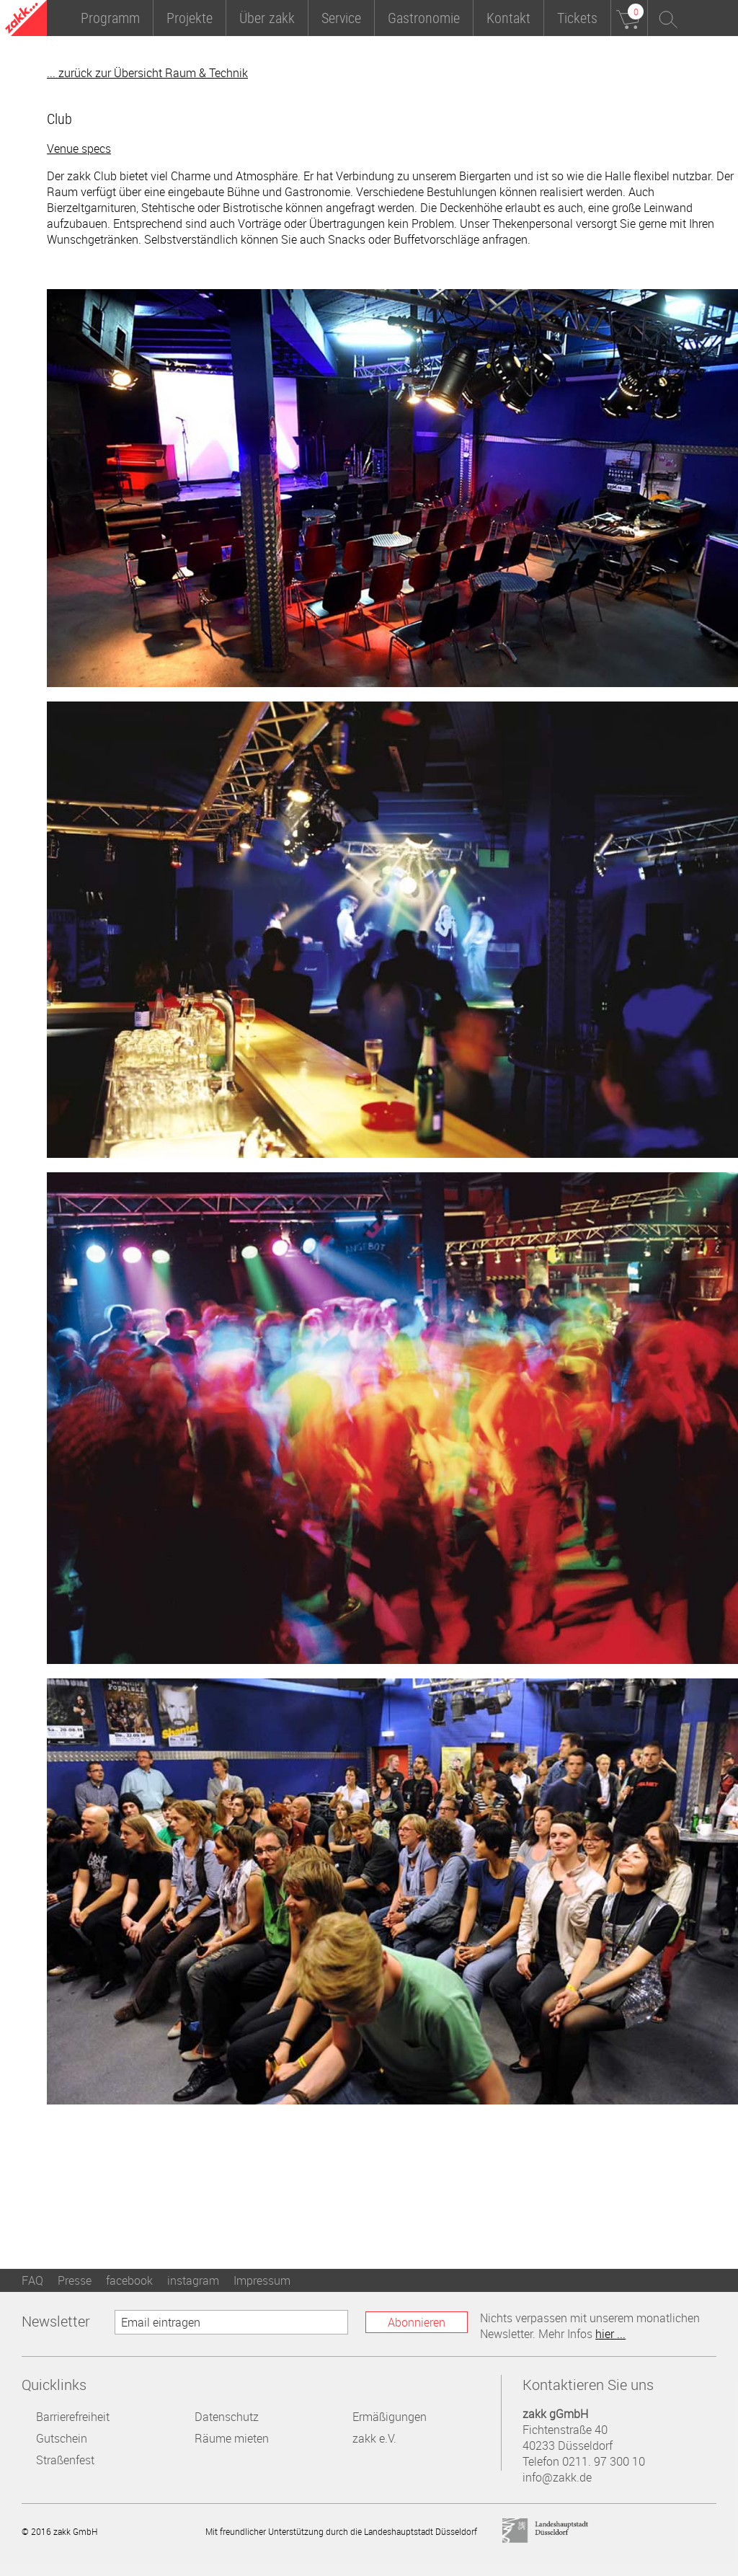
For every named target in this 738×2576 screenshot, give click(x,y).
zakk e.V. (374, 2438)
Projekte (189, 17)
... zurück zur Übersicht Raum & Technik (147, 73)
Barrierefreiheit (73, 2417)
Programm (110, 17)
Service (341, 17)
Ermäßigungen (389, 2417)
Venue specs (79, 148)
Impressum (262, 2280)
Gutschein (61, 2438)
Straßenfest (65, 2460)
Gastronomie (424, 17)
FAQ (32, 2280)
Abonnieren (416, 2322)
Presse (75, 2280)
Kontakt (508, 17)
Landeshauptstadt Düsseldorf (545, 2531)
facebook (129, 2280)
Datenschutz (227, 2417)
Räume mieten (232, 2438)
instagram (193, 2280)
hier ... (610, 2334)
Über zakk (267, 17)
